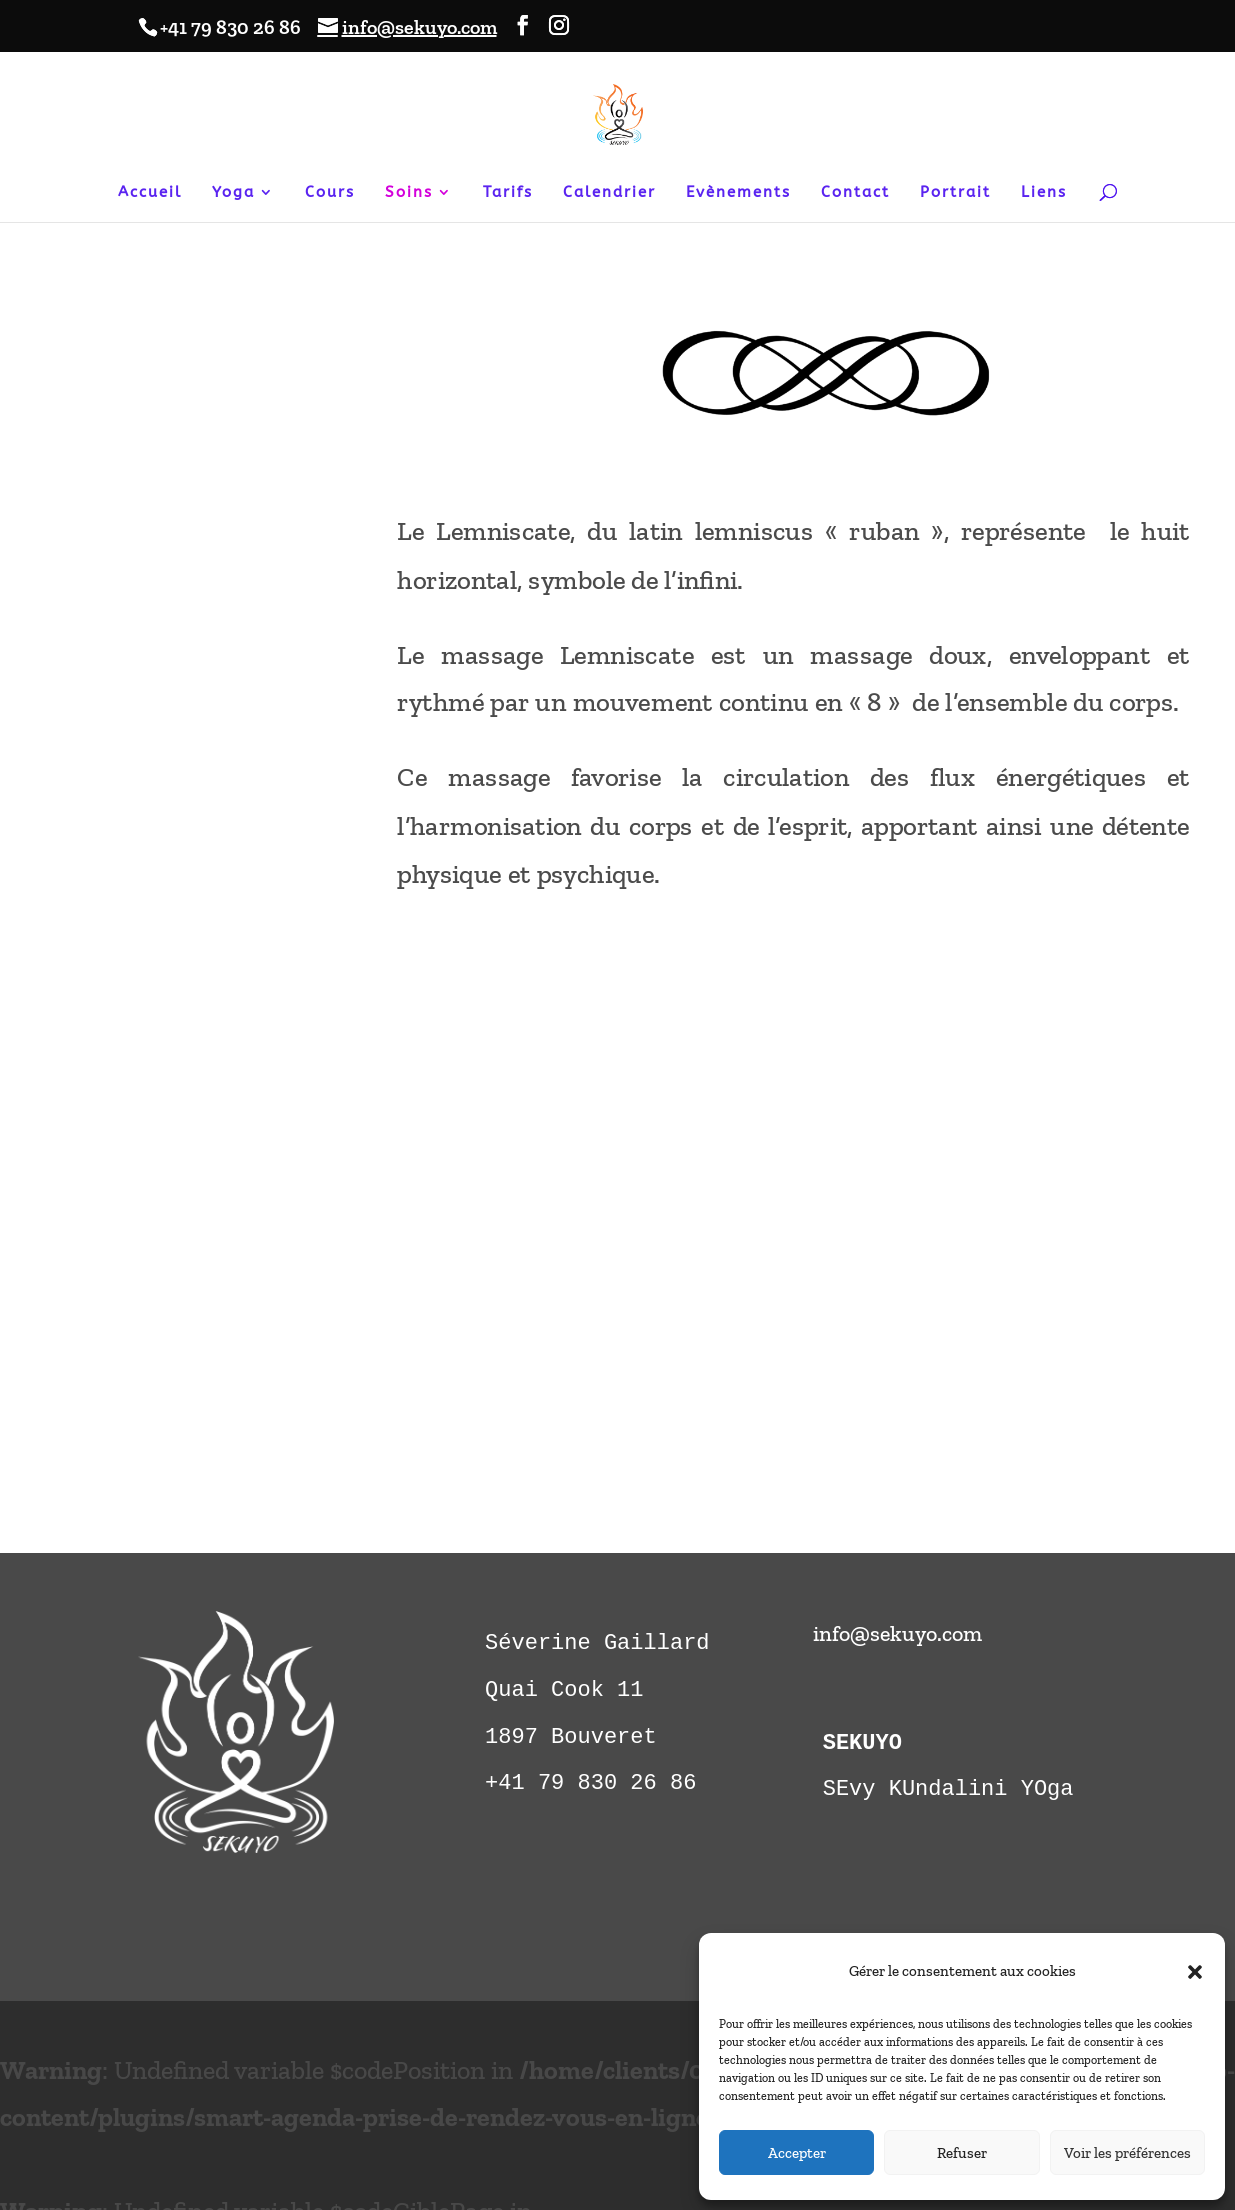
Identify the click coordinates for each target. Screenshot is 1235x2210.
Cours (330, 193)
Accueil (150, 193)
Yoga (233, 193)
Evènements (738, 193)
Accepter (797, 2153)
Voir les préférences (1127, 2153)
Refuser (962, 2153)
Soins (409, 193)
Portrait (955, 193)
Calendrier (609, 193)
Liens (1044, 193)
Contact (855, 193)
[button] (1195, 1972)
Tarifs (508, 193)
